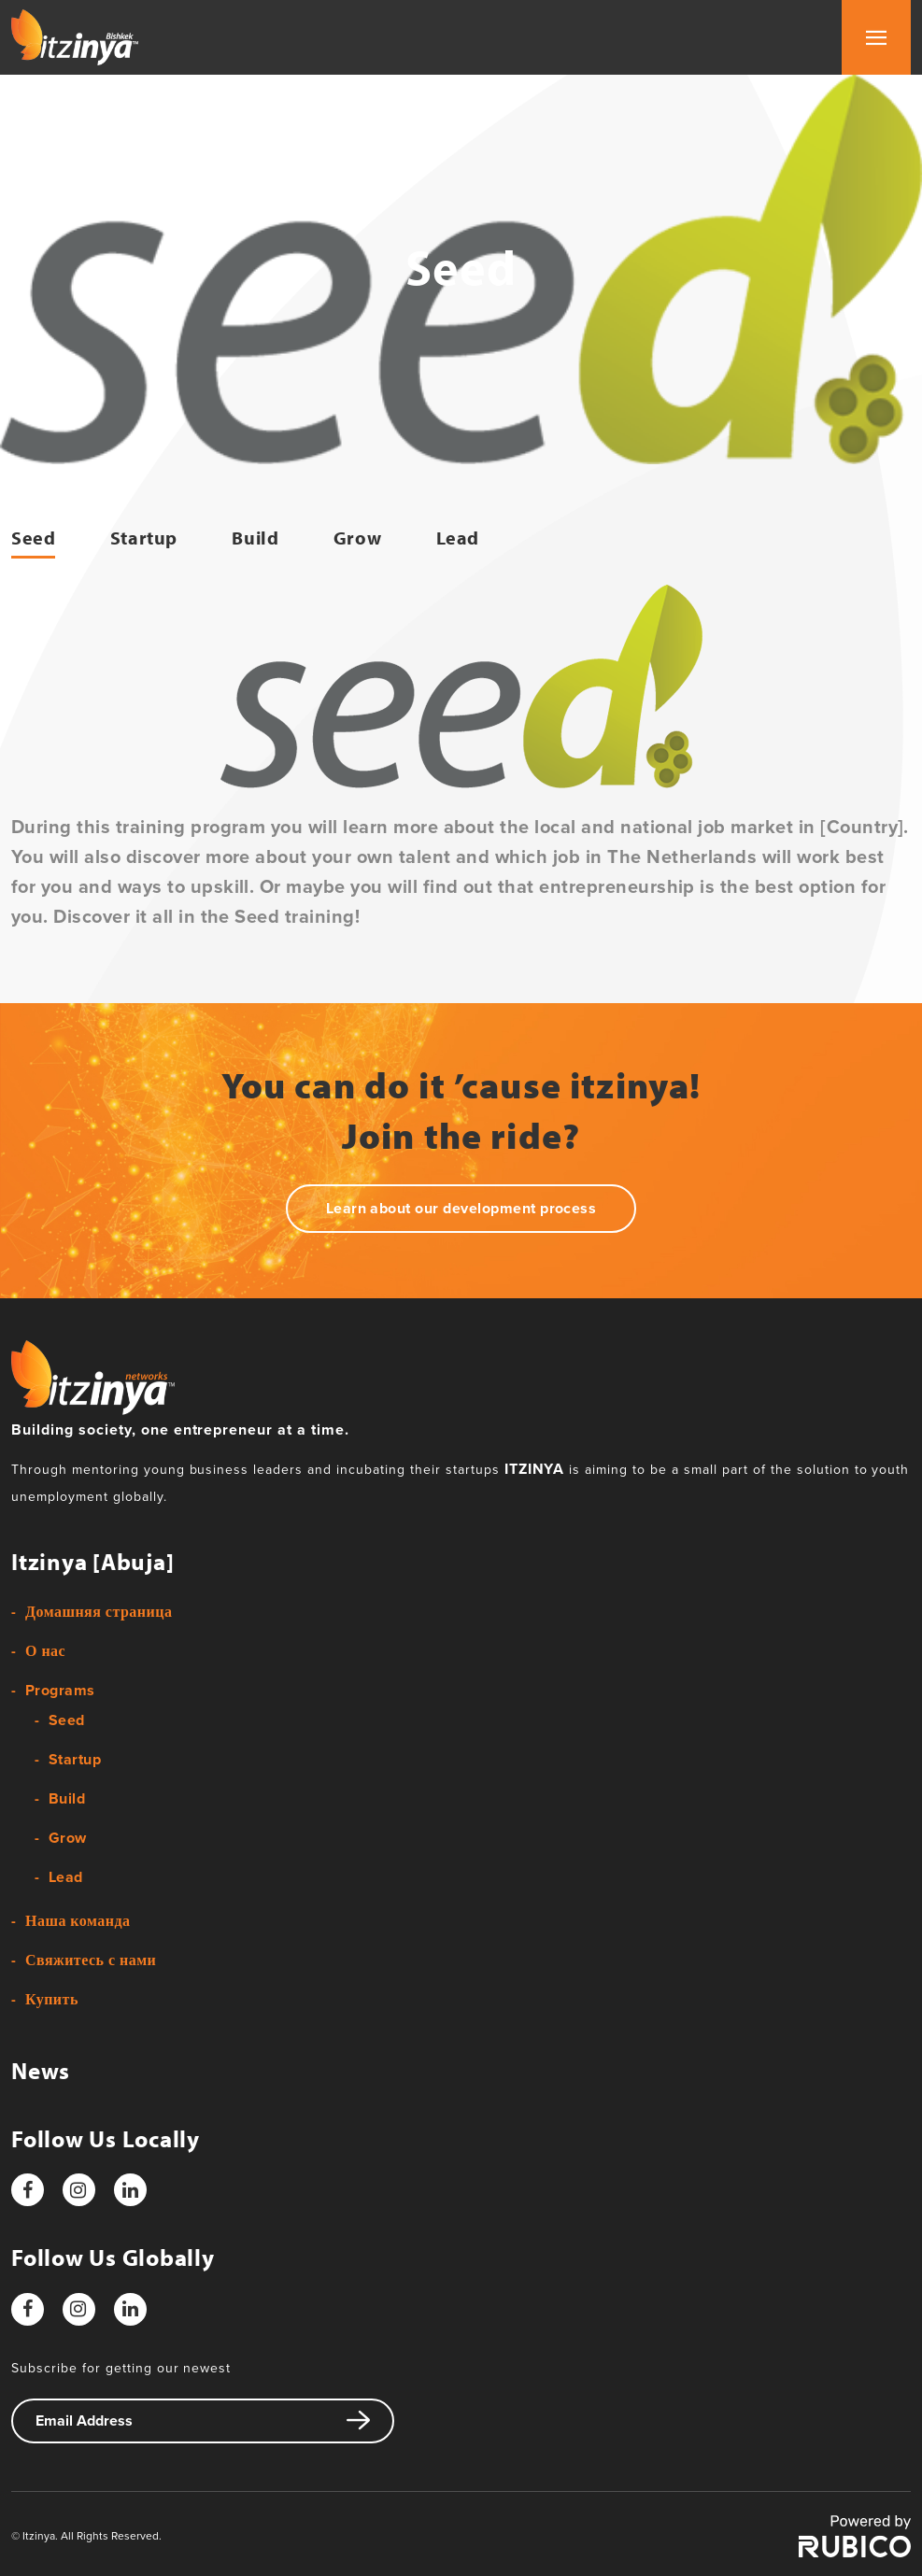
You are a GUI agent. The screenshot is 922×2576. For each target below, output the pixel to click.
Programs (60, 1690)
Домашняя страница (98, 1612)
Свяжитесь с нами (90, 1960)
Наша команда (78, 1921)
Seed (33, 537)
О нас (45, 1651)
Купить (51, 1999)
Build (255, 537)
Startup (143, 537)
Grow (357, 537)
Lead (457, 537)
